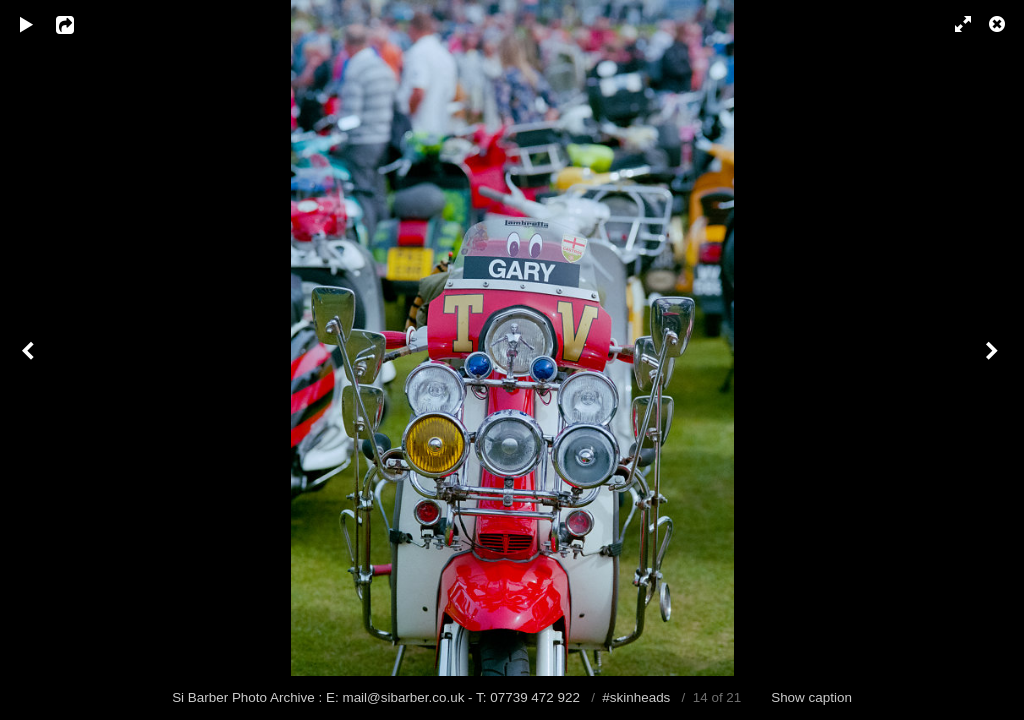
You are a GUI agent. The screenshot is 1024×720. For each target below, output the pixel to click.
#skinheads (636, 697)
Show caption (811, 697)
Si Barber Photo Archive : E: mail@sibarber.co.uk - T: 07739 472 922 (378, 697)
